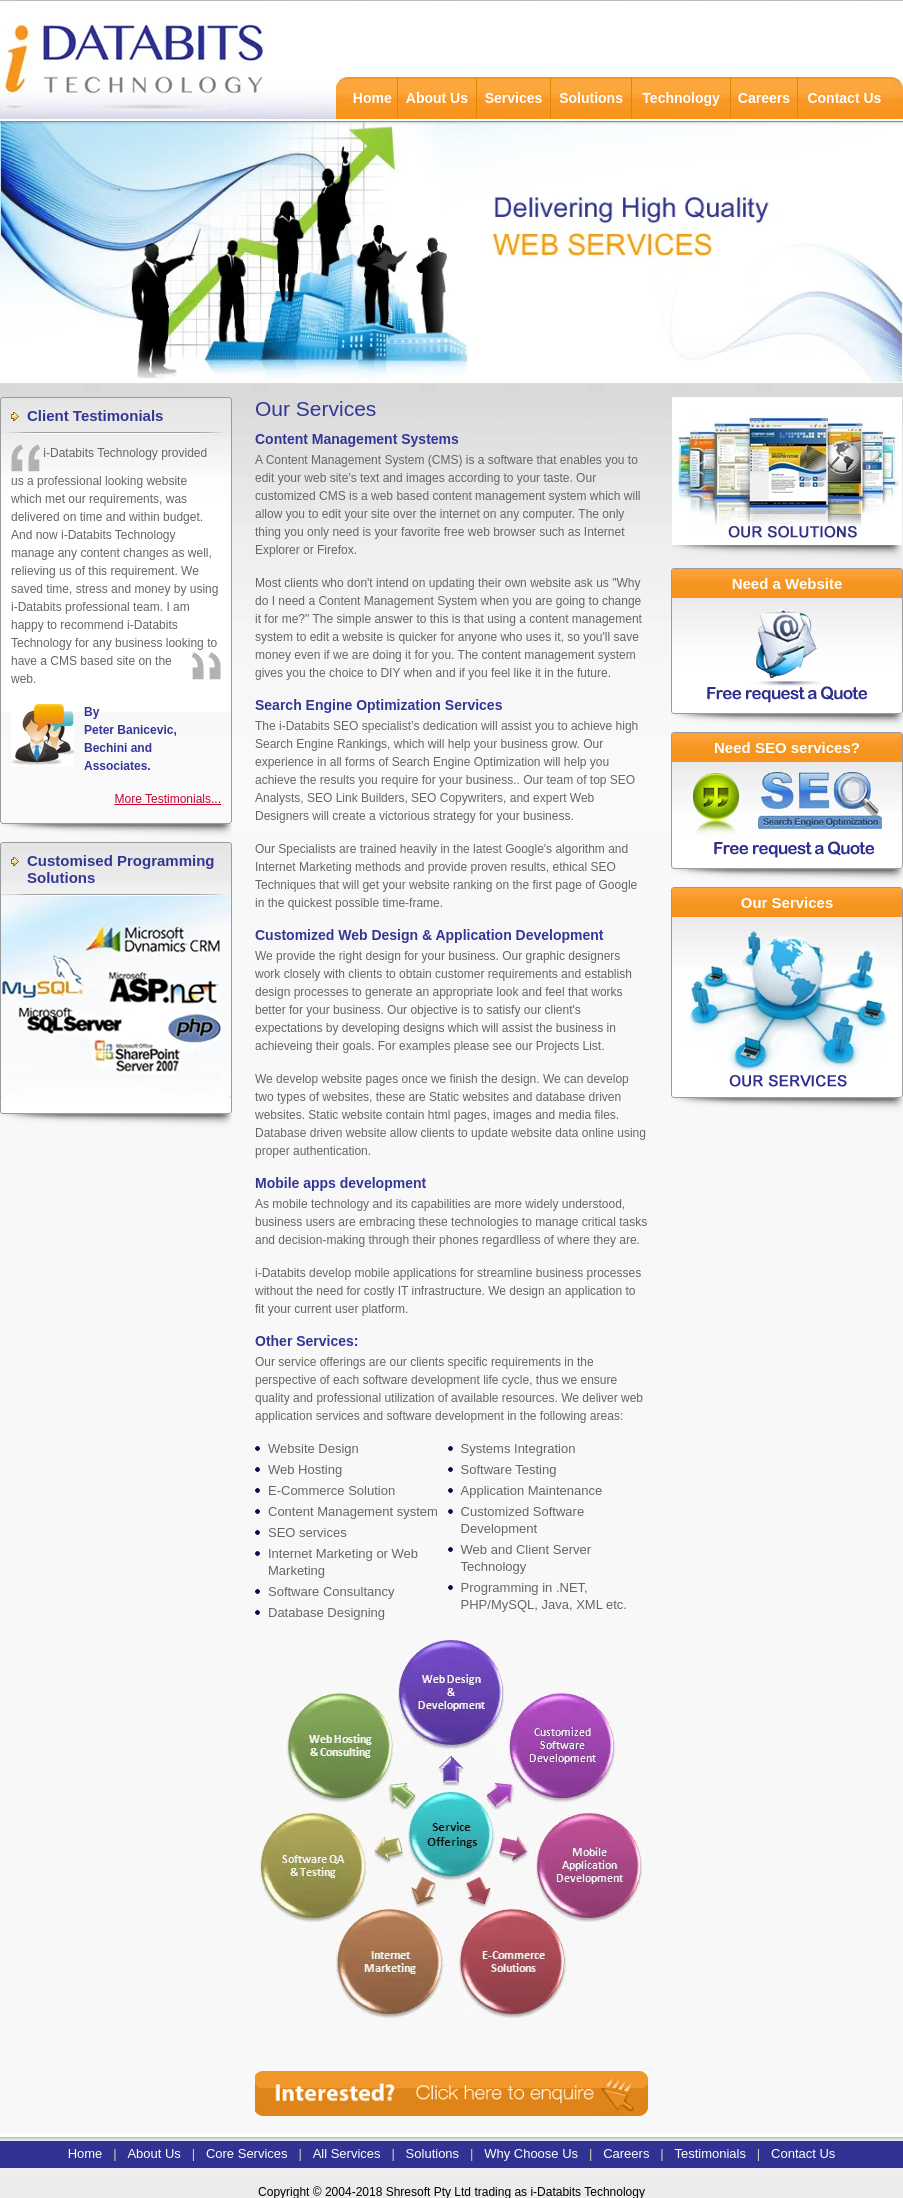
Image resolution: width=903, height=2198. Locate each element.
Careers (764, 98)
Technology (681, 98)
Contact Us (844, 98)
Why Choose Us (531, 2153)
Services (514, 98)
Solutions (591, 98)
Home (372, 98)
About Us (437, 98)
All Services (347, 2153)
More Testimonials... (168, 799)
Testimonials (710, 2153)
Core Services (247, 2153)
